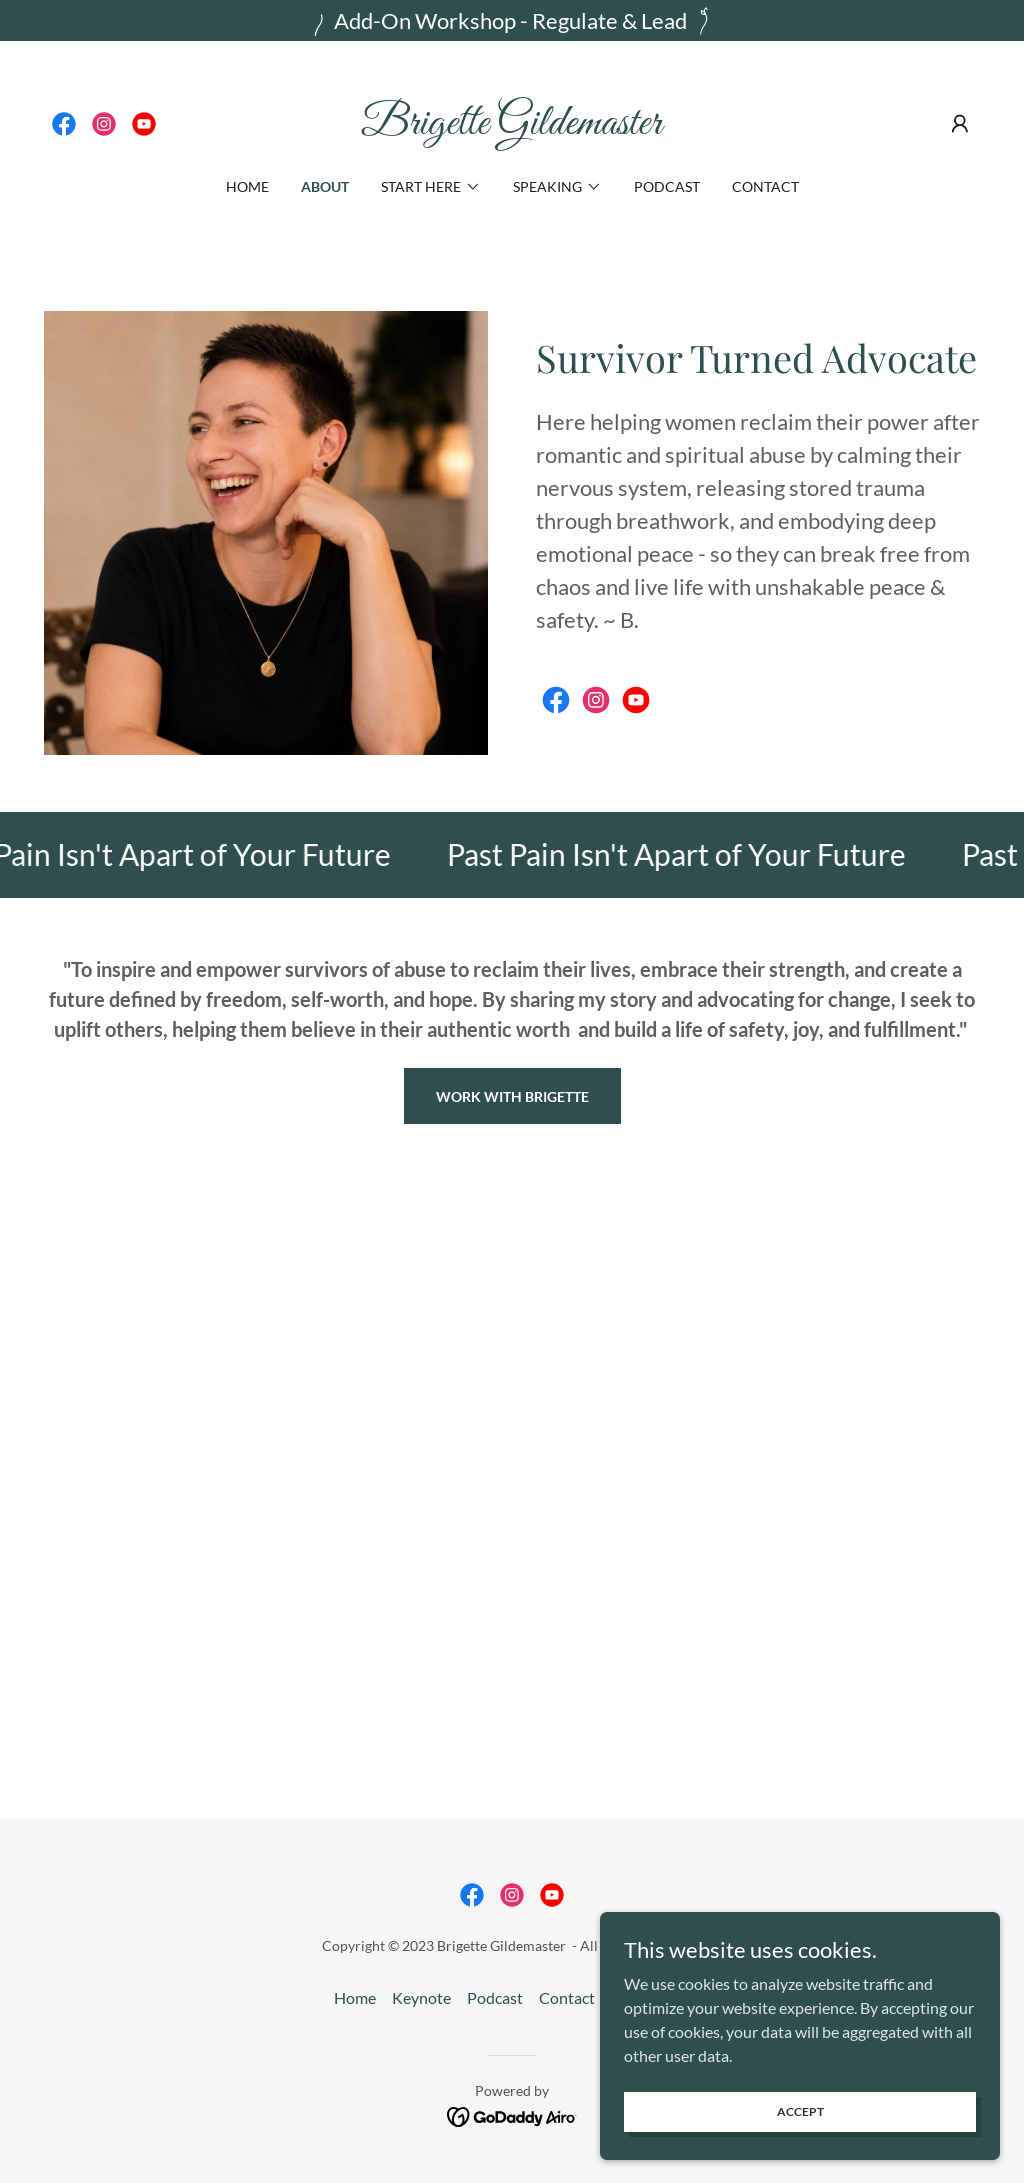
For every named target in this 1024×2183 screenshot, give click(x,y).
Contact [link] (765, 186)
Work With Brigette (512, 1096)
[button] (960, 124)
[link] (64, 124)
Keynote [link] (421, 1997)
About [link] (325, 186)
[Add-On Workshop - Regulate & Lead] (512, 20)
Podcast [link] (667, 186)
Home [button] (355, 1997)
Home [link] (247, 186)
